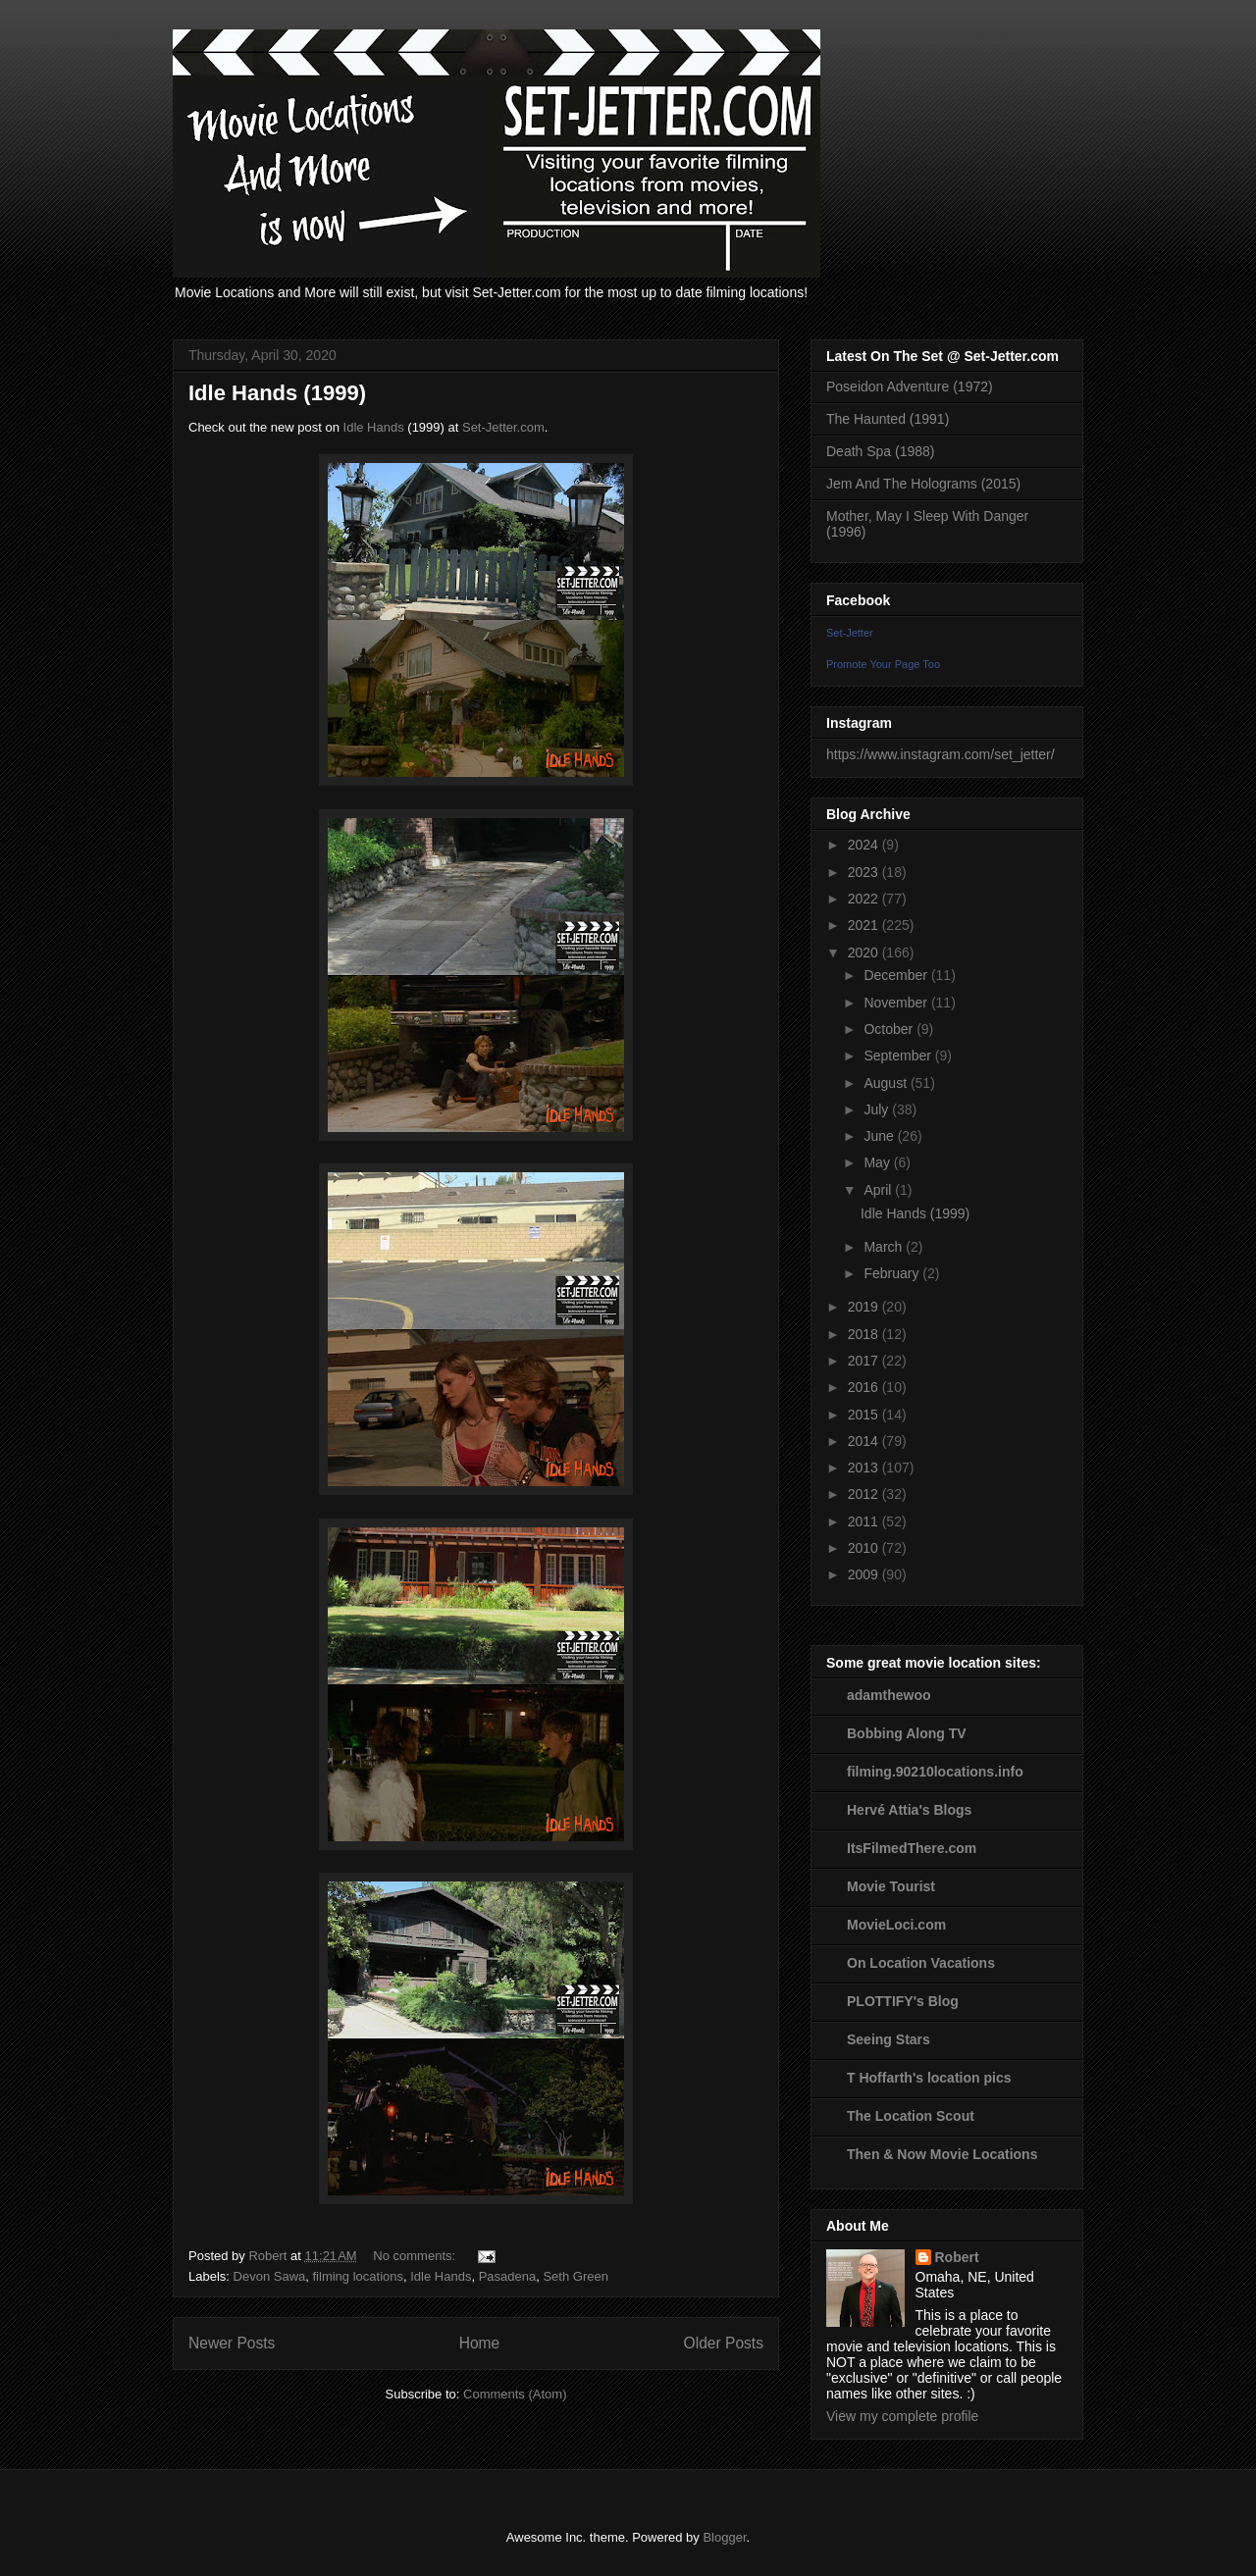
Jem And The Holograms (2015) (923, 483)
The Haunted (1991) (887, 419)
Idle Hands (373, 427)
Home (479, 2343)
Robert (957, 2257)
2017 (865, 1360)
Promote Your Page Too (883, 664)
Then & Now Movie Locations (942, 2154)
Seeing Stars (888, 2039)
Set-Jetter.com (503, 427)
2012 (865, 1494)
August (887, 1083)
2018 (865, 1334)
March (885, 1247)
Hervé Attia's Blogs (909, 1810)
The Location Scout (910, 2116)
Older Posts (723, 2343)
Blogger (724, 2537)
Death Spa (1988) (880, 451)
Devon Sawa (270, 2276)
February (893, 1273)
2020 (865, 952)
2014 (865, 1441)
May (878, 1162)
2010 (865, 1548)
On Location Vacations (921, 1963)
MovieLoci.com (896, 1924)
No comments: (415, 2255)
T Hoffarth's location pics (929, 2078)
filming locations (358, 2276)
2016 (865, 1387)
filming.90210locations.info (935, 1771)
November (897, 1002)
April (879, 1190)
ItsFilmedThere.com (911, 1848)
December (897, 975)
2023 (865, 872)
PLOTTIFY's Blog (903, 2001)
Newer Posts (231, 2343)
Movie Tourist (891, 1886)
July (878, 1109)
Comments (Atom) (514, 2394)
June (880, 1136)
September (899, 1055)
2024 (865, 844)
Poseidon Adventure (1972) (909, 386)
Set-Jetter (849, 633)
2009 (865, 1574)
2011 (865, 1521)
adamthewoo (889, 1695)
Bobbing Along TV (907, 1733)
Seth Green (575, 2276)
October (890, 1029)
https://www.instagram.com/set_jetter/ (940, 754)
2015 (865, 1414)
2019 (865, 1306)
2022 (865, 898)
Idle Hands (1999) (277, 393)
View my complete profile (902, 2416)
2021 (865, 925)
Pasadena (508, 2276)
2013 (865, 1467)
